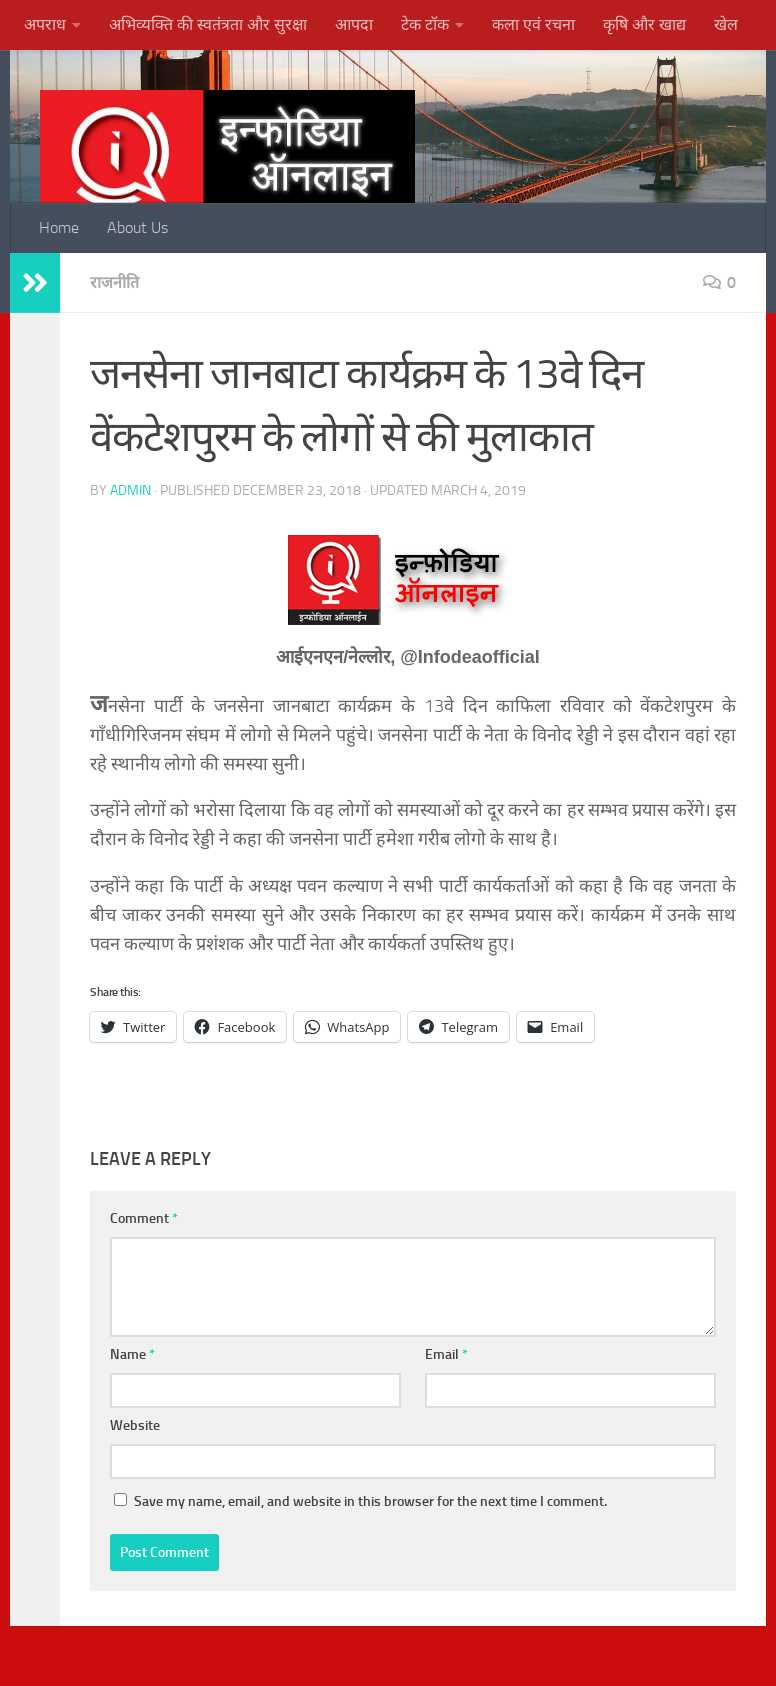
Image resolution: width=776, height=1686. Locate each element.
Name (132, 1354)
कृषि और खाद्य (644, 24)
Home (59, 227)
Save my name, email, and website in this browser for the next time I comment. (370, 1501)
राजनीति (114, 282)
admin (130, 490)
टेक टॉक (425, 24)
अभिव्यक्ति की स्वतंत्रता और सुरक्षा (208, 24)
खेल (726, 24)
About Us (137, 227)
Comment (144, 1218)
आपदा (354, 24)
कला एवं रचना (533, 24)
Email (446, 1354)
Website (135, 1425)
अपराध (45, 24)
